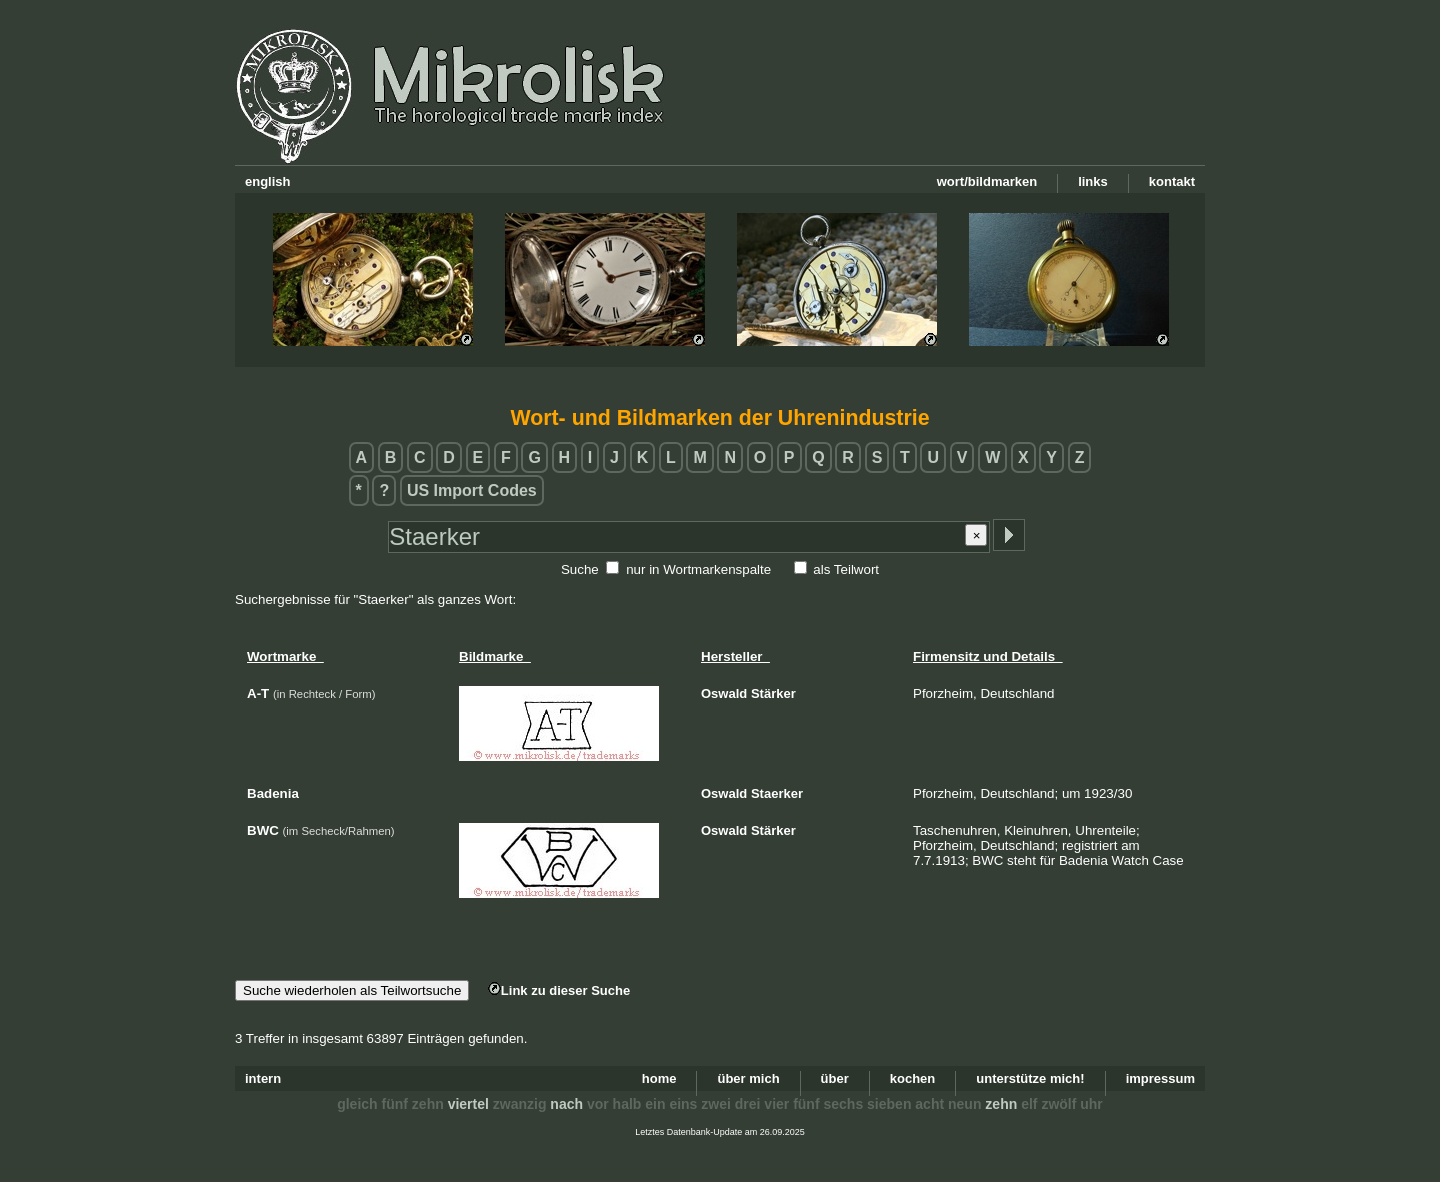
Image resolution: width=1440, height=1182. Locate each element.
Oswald (724, 693)
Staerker (777, 793)
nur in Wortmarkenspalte (698, 569)
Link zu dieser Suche (559, 990)
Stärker (773, 693)
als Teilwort (846, 569)
